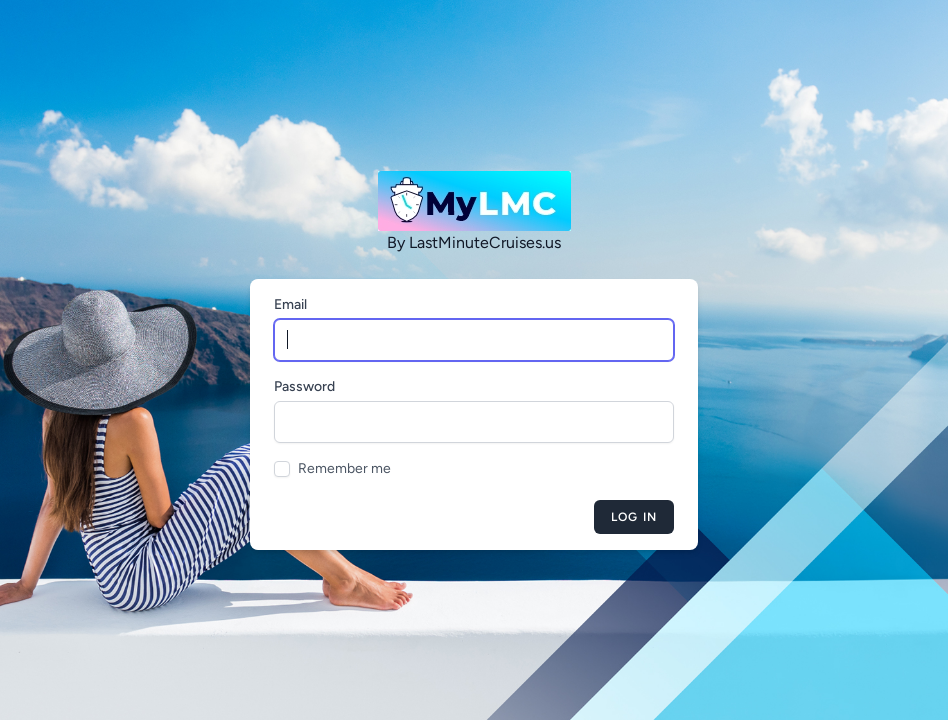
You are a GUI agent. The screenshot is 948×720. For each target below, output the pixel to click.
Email (290, 304)
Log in (634, 517)
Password (304, 386)
